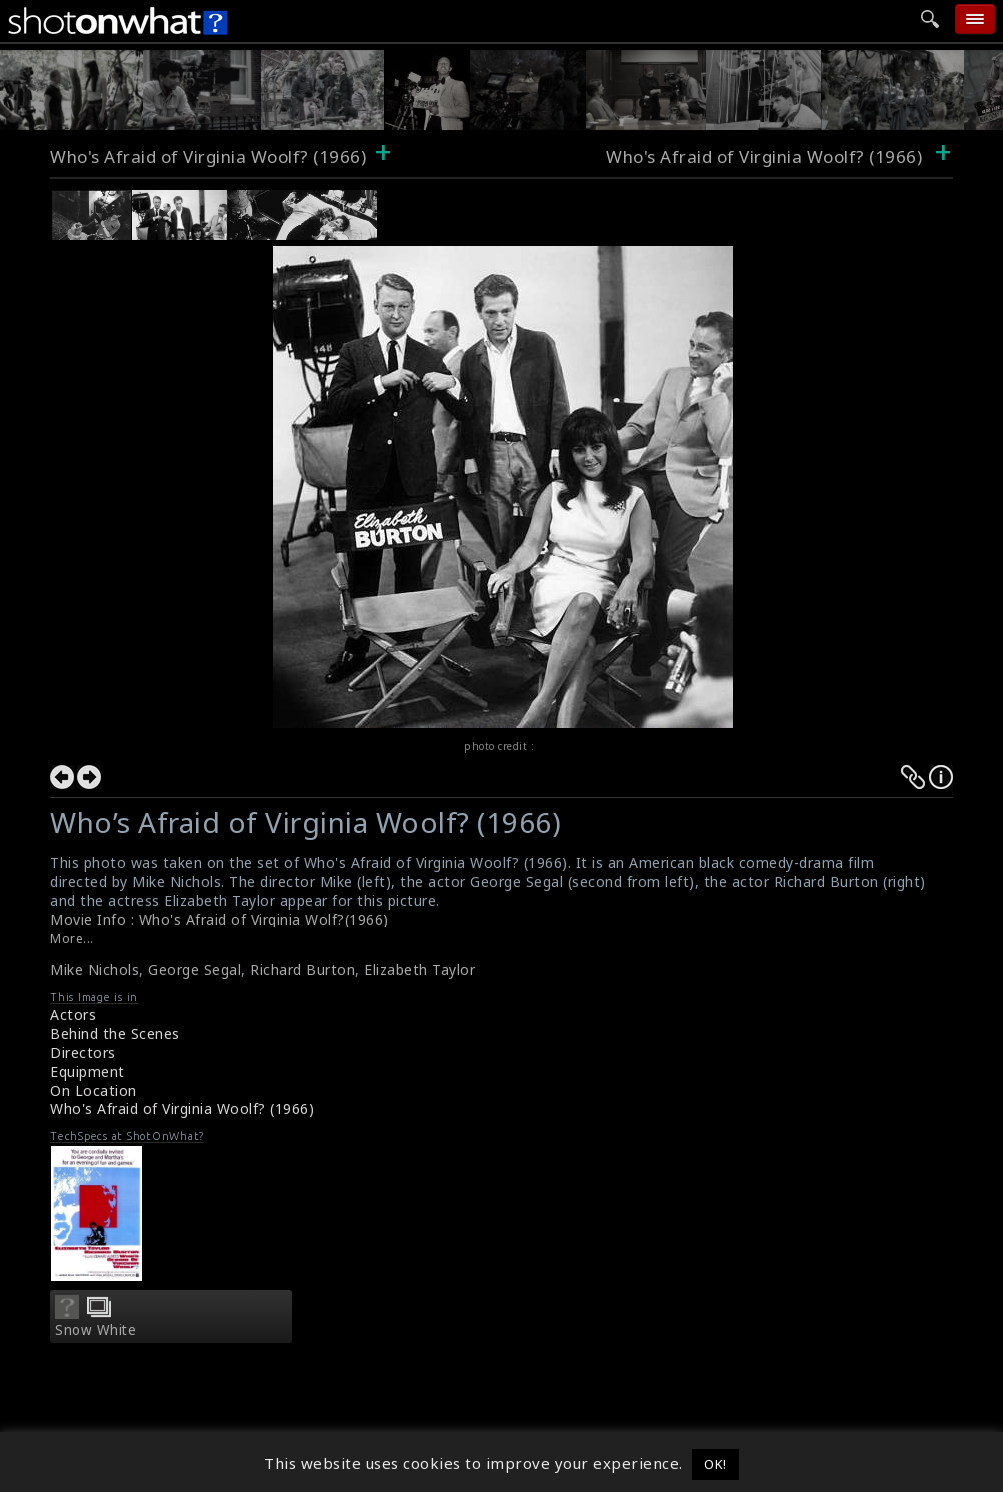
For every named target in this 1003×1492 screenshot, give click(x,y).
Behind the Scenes (115, 1033)
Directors (83, 1052)
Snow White (95, 1330)
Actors (73, 1014)
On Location (93, 1090)
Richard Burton (302, 969)
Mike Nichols (94, 969)
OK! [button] (715, 1464)
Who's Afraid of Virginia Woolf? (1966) (208, 156)
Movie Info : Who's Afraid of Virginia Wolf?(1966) (219, 919)
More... (72, 938)
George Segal (194, 969)
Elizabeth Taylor (419, 969)
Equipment (87, 1071)
